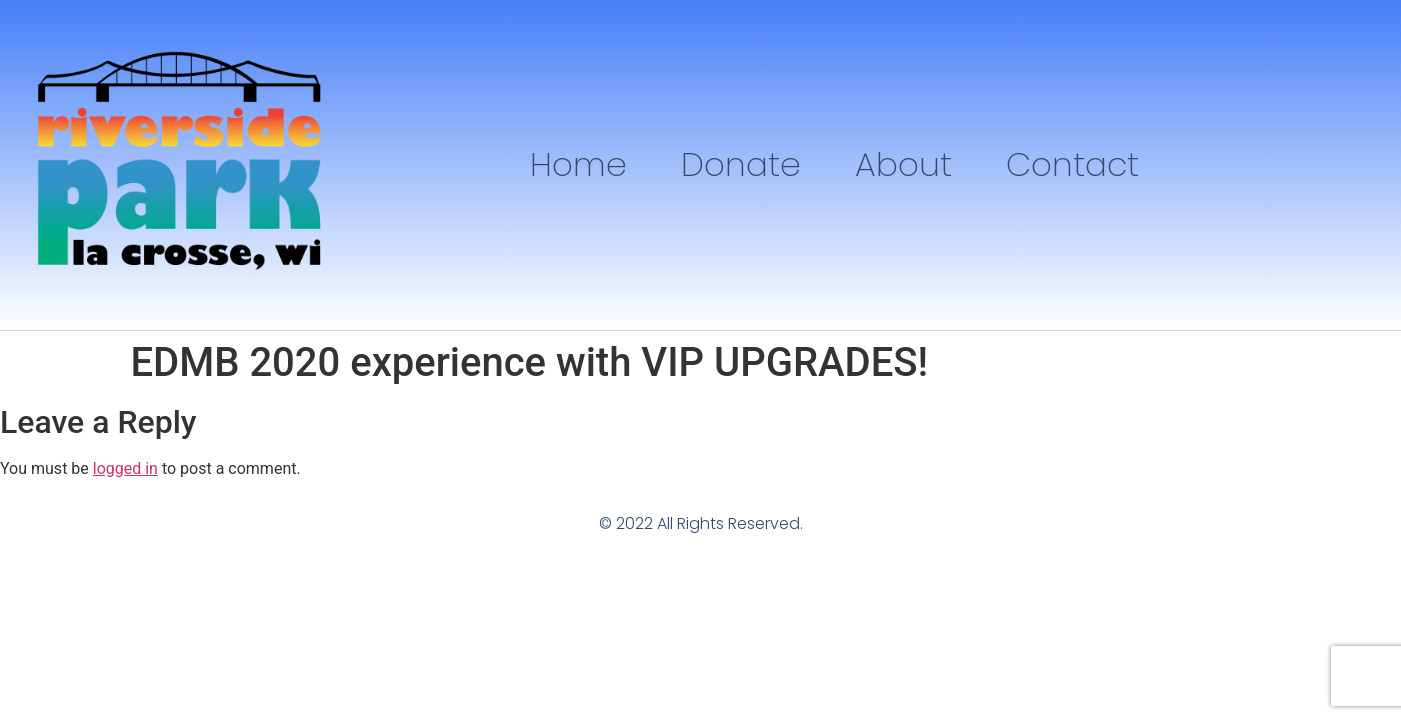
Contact (1072, 164)
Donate (741, 164)
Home (578, 164)
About (903, 164)
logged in (125, 468)
